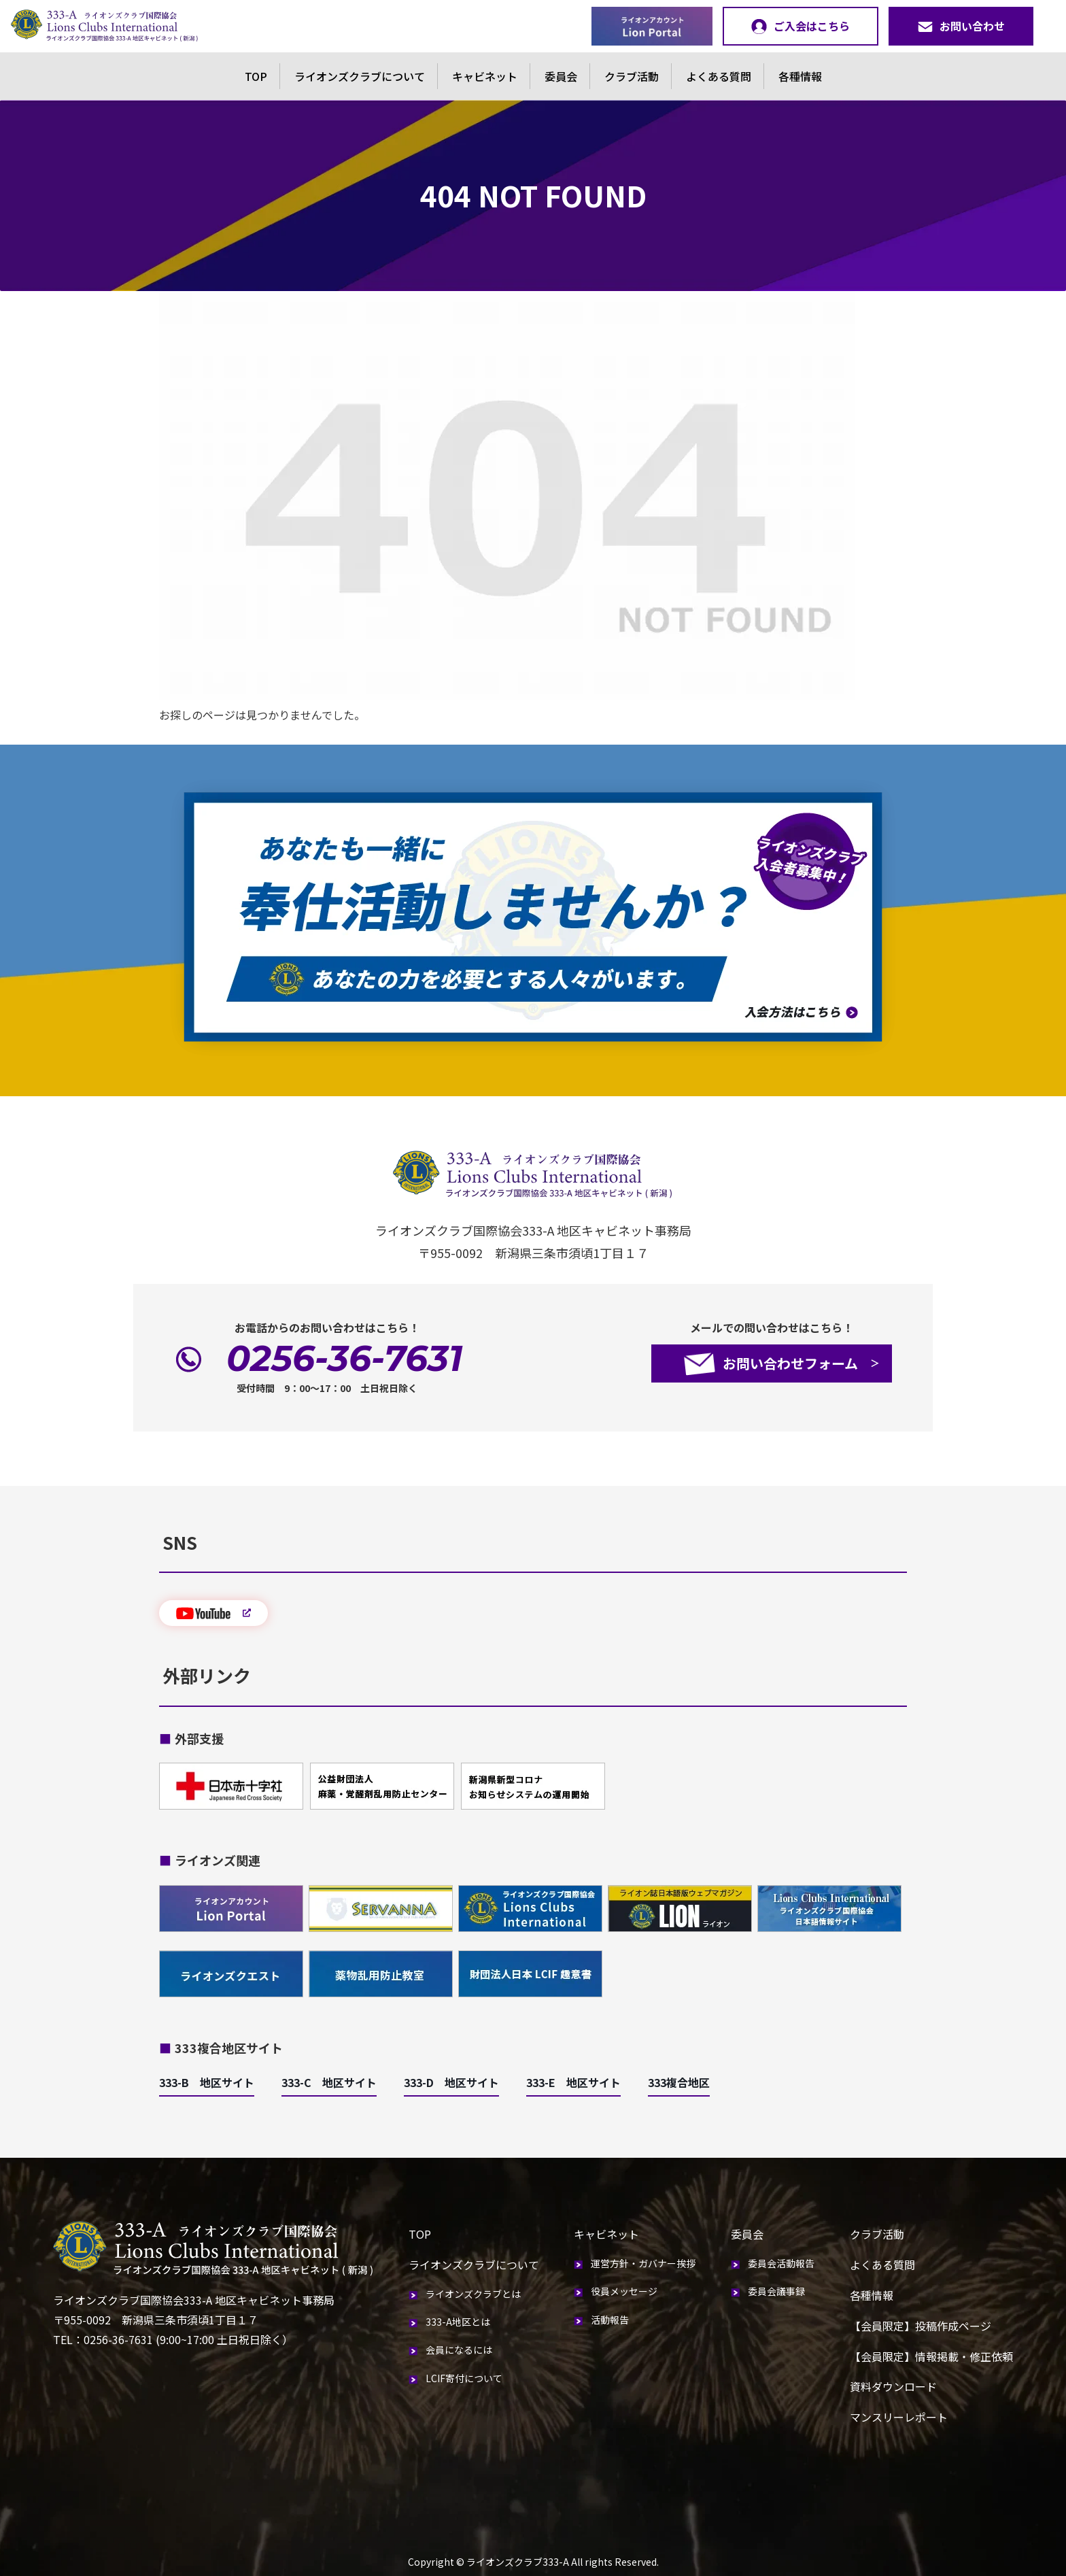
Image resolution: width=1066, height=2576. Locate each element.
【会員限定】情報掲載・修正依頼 (931, 2356)
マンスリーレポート (899, 2417)
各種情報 (800, 76)
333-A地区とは (458, 2321)
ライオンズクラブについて (359, 76)
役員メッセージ (624, 2291)
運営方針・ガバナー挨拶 (643, 2263)
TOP (256, 76)
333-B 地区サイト (206, 2082)
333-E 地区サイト (573, 2082)
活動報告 (610, 2319)
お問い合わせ (961, 26)
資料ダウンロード (893, 2386)
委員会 (561, 76)
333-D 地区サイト (451, 2082)
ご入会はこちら (800, 26)
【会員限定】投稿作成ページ (920, 2326)
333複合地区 (679, 2082)
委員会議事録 (776, 2291)
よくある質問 (718, 76)
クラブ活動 (631, 76)
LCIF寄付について (464, 2378)
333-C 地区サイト (329, 2082)
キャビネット (484, 76)
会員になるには (459, 2349)
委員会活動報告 (781, 2263)
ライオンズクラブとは (473, 2294)
